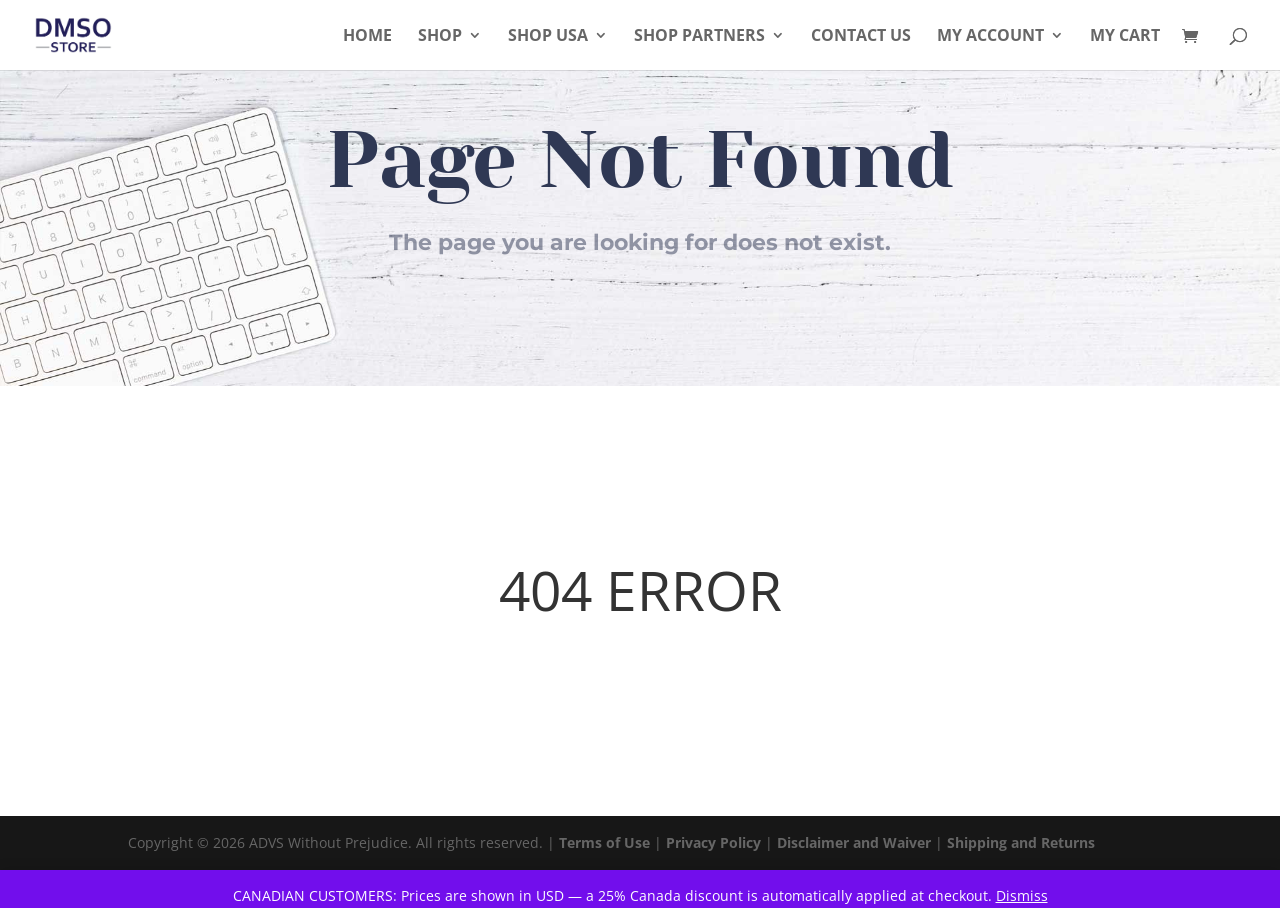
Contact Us (861, 37)
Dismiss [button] (1022, 895)
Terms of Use (604, 842)
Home (367, 37)
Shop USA (548, 37)
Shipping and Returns (1021, 842)
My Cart (1125, 37)
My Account (990, 37)
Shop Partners (699, 37)
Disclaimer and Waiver (854, 842)
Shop (440, 37)
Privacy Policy (713, 842)
